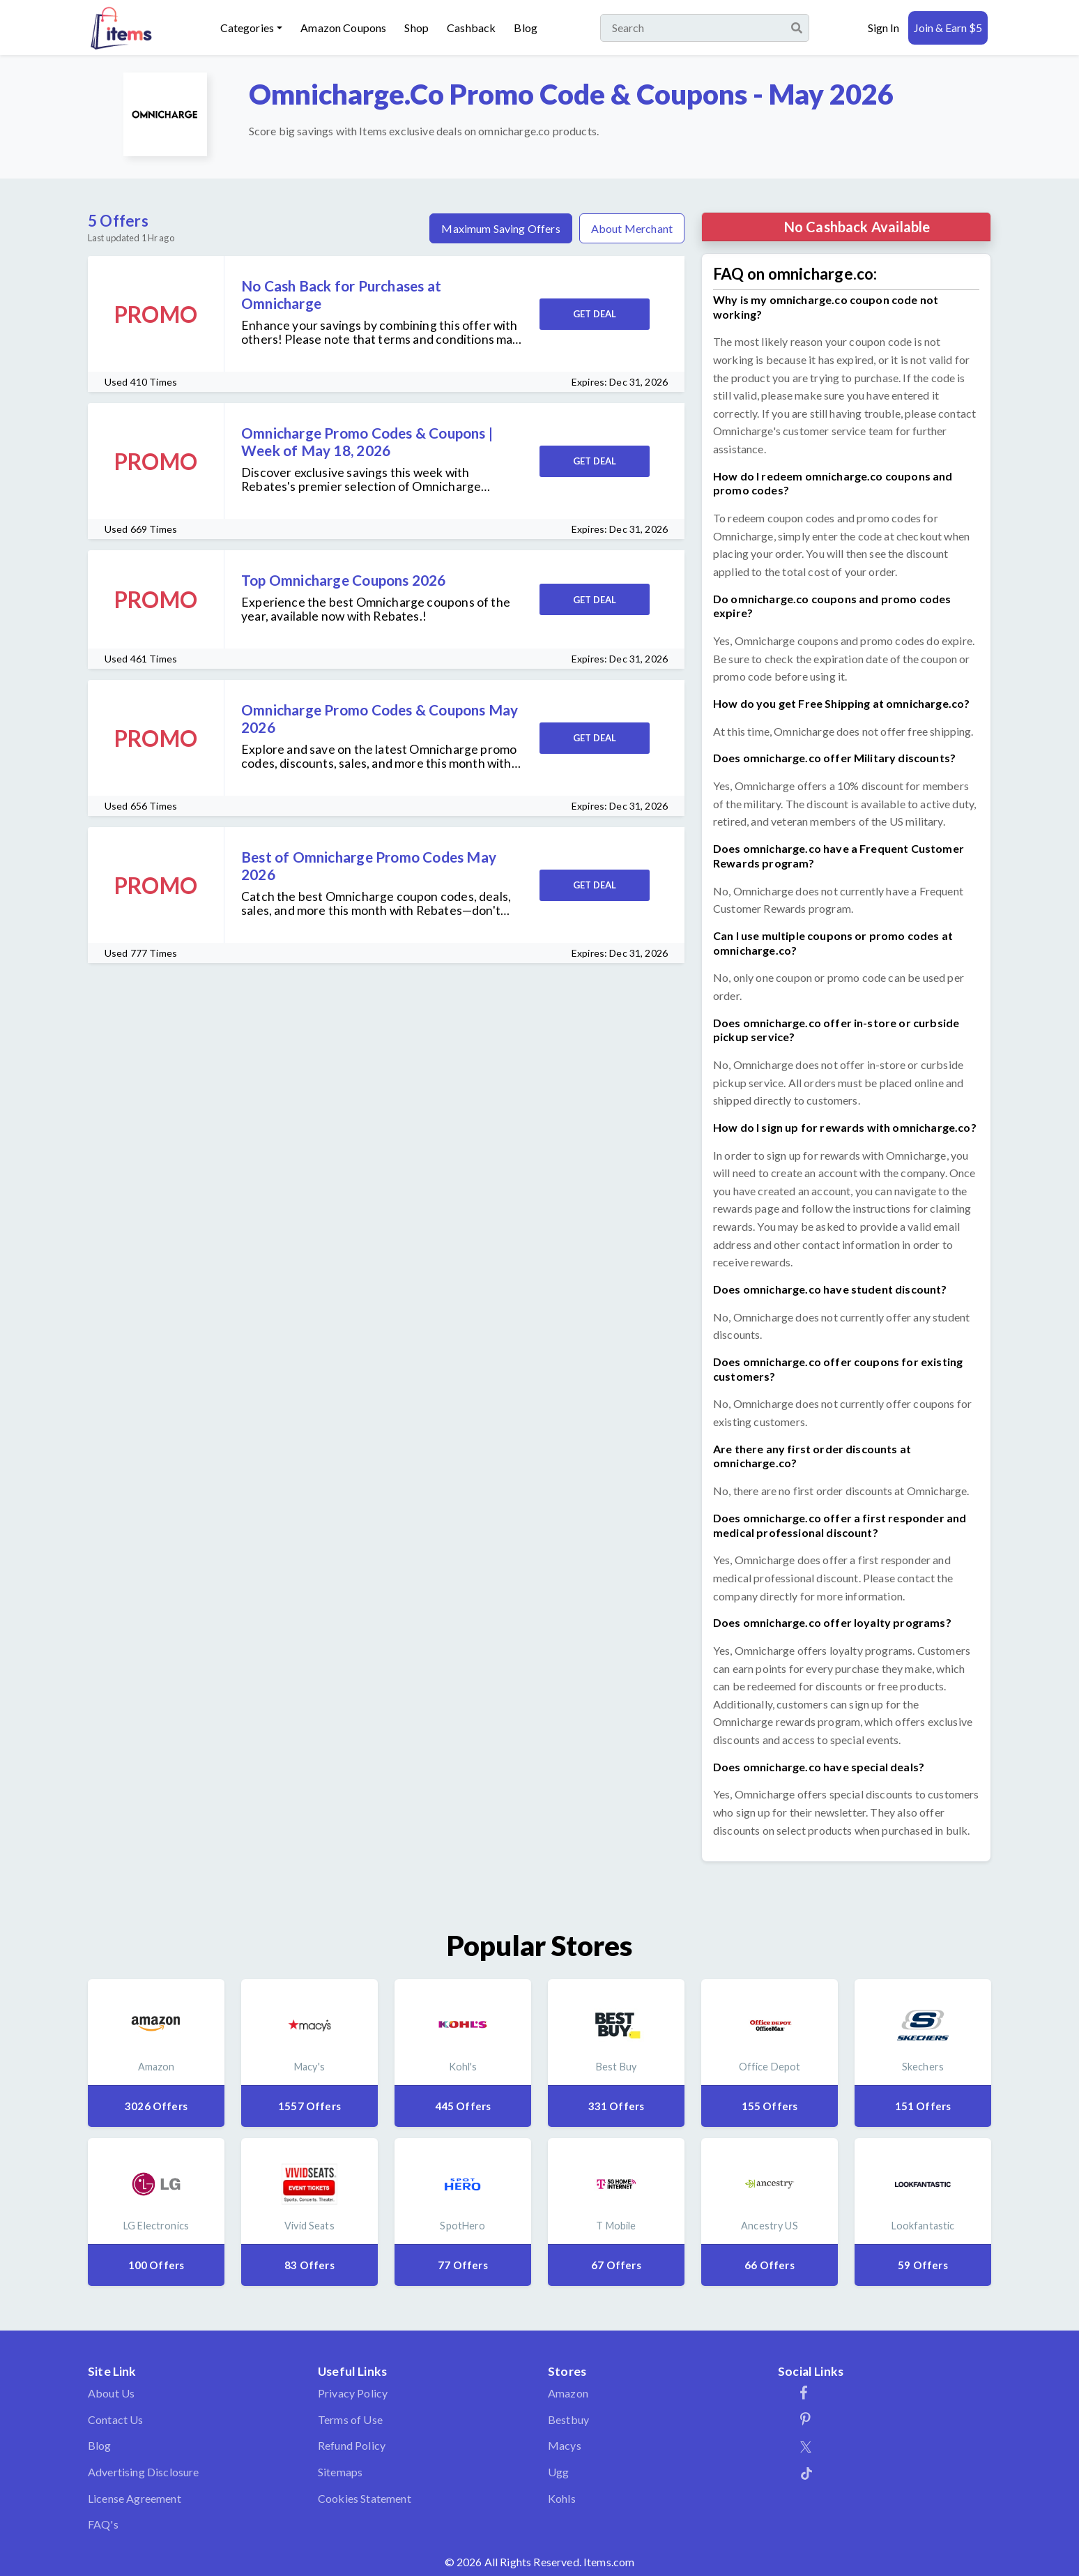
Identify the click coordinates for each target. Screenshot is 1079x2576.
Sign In (883, 27)
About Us (111, 2393)
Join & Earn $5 (948, 27)
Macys (564, 2445)
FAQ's (103, 2524)
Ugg (558, 2471)
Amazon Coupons (343, 27)
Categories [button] (247, 27)
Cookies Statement (364, 2498)
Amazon (568, 2393)
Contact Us (116, 2419)
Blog (525, 27)
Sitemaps (340, 2471)
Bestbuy (568, 2419)
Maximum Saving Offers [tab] (500, 228)
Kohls (562, 2498)
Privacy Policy (353, 2393)
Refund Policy (351, 2445)
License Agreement (134, 2498)
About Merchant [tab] (632, 228)
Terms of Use (350, 2419)
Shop (416, 27)
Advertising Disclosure (143, 2471)
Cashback (471, 27)
